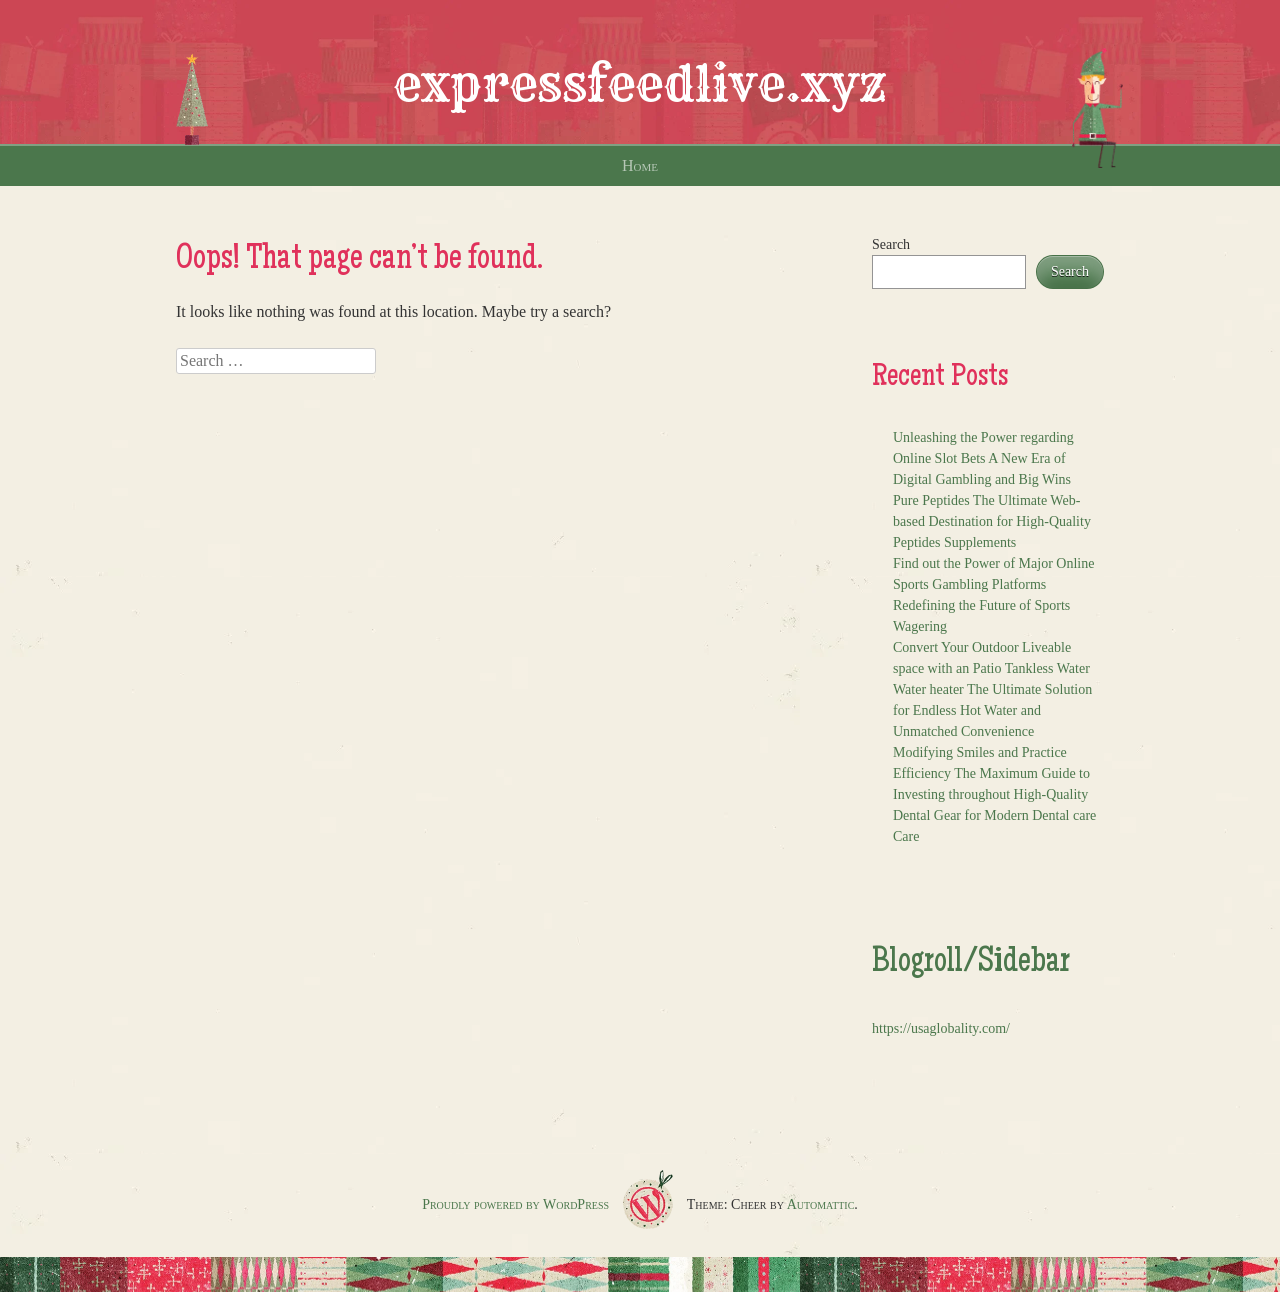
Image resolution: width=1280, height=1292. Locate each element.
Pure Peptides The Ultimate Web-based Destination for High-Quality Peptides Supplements (992, 521)
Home (640, 165)
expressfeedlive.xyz (640, 84)
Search (891, 244)
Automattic (821, 1204)
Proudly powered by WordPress (515, 1204)
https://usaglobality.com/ (941, 1028)
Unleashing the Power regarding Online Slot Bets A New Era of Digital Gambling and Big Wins (983, 458)
